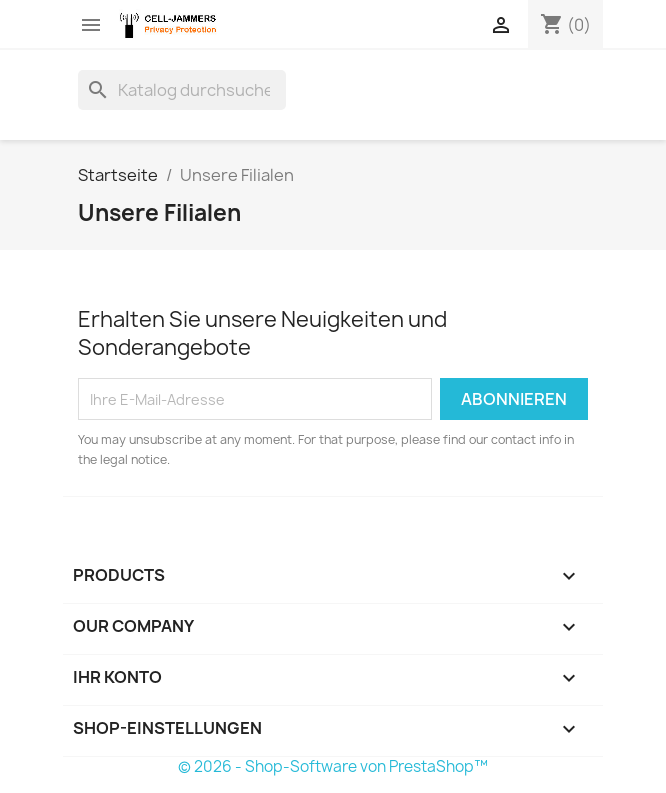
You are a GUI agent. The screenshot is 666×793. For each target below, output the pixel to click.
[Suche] (182, 90)
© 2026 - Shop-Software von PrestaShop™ (333, 766)
